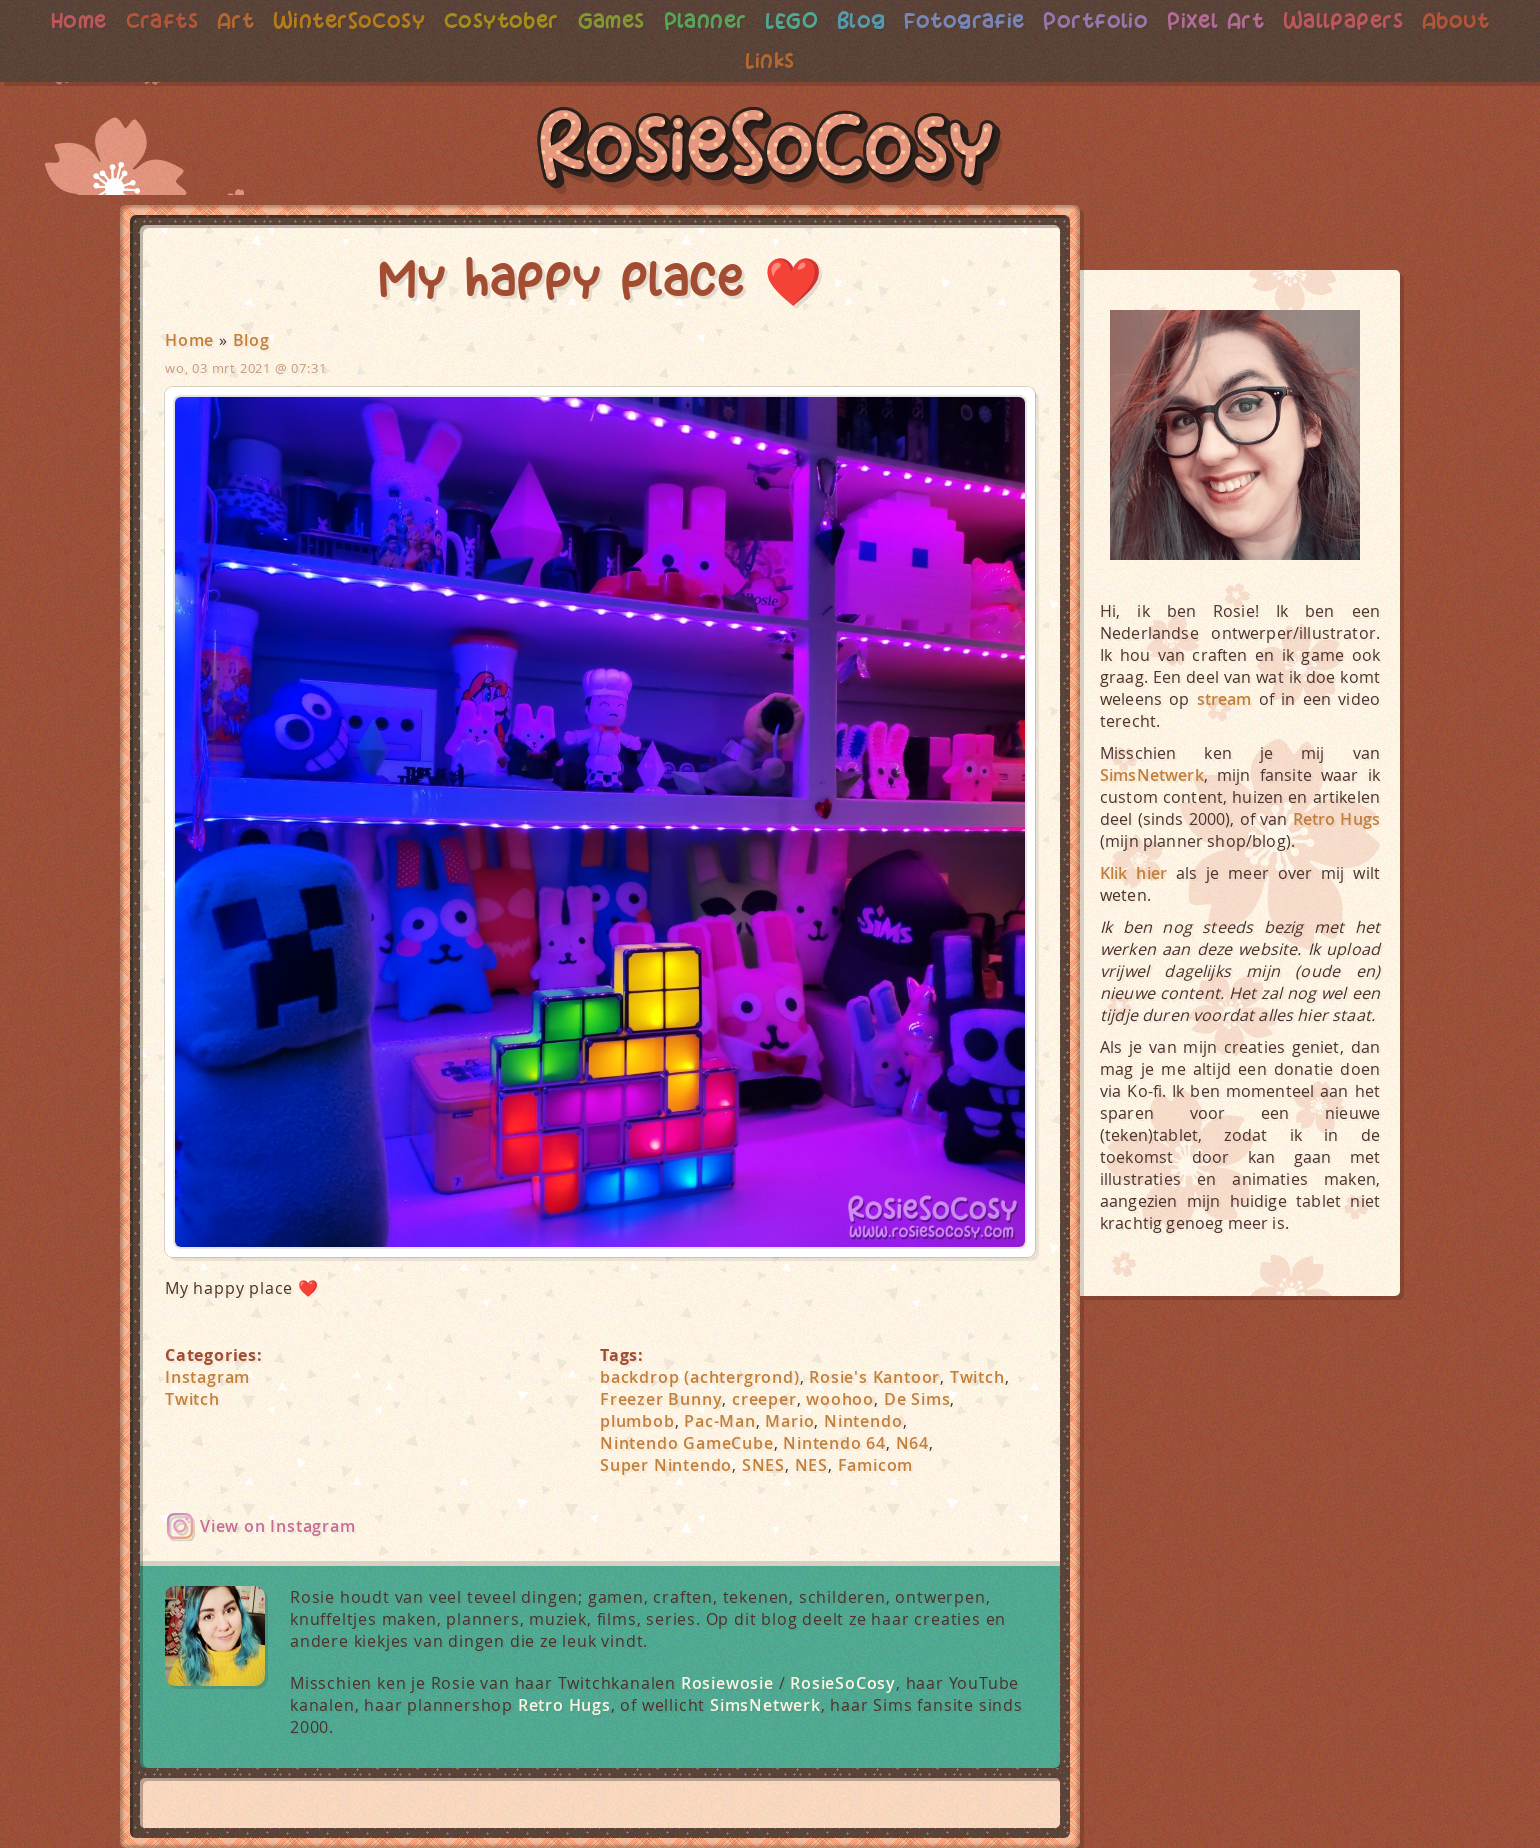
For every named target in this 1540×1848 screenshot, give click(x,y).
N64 (912, 1443)
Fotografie (968, 20)
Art (222, 20)
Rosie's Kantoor (874, 1377)
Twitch (192, 1399)
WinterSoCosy (338, 20)
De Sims (917, 1399)
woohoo (840, 1399)
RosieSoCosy (770, 151)
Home (61, 20)
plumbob (637, 1421)
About (1472, 20)
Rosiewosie (727, 1683)
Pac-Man (720, 1421)
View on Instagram (278, 1526)
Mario (789, 1421)
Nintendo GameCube (687, 1443)
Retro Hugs (564, 1705)
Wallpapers (1357, 20)
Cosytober (494, 20)
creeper (764, 1399)
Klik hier (1133, 873)
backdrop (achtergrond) (700, 1377)
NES (811, 1465)
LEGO (791, 20)
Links (770, 60)
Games (606, 20)
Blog (862, 20)
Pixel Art (1226, 20)
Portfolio (1103, 20)
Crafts (146, 20)
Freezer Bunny (661, 1399)
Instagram (207, 1377)
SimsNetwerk (765, 1705)
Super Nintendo (666, 1465)
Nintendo (863, 1421)
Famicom (876, 1465)
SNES (763, 1465)
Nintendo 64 (834, 1443)
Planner (703, 20)
